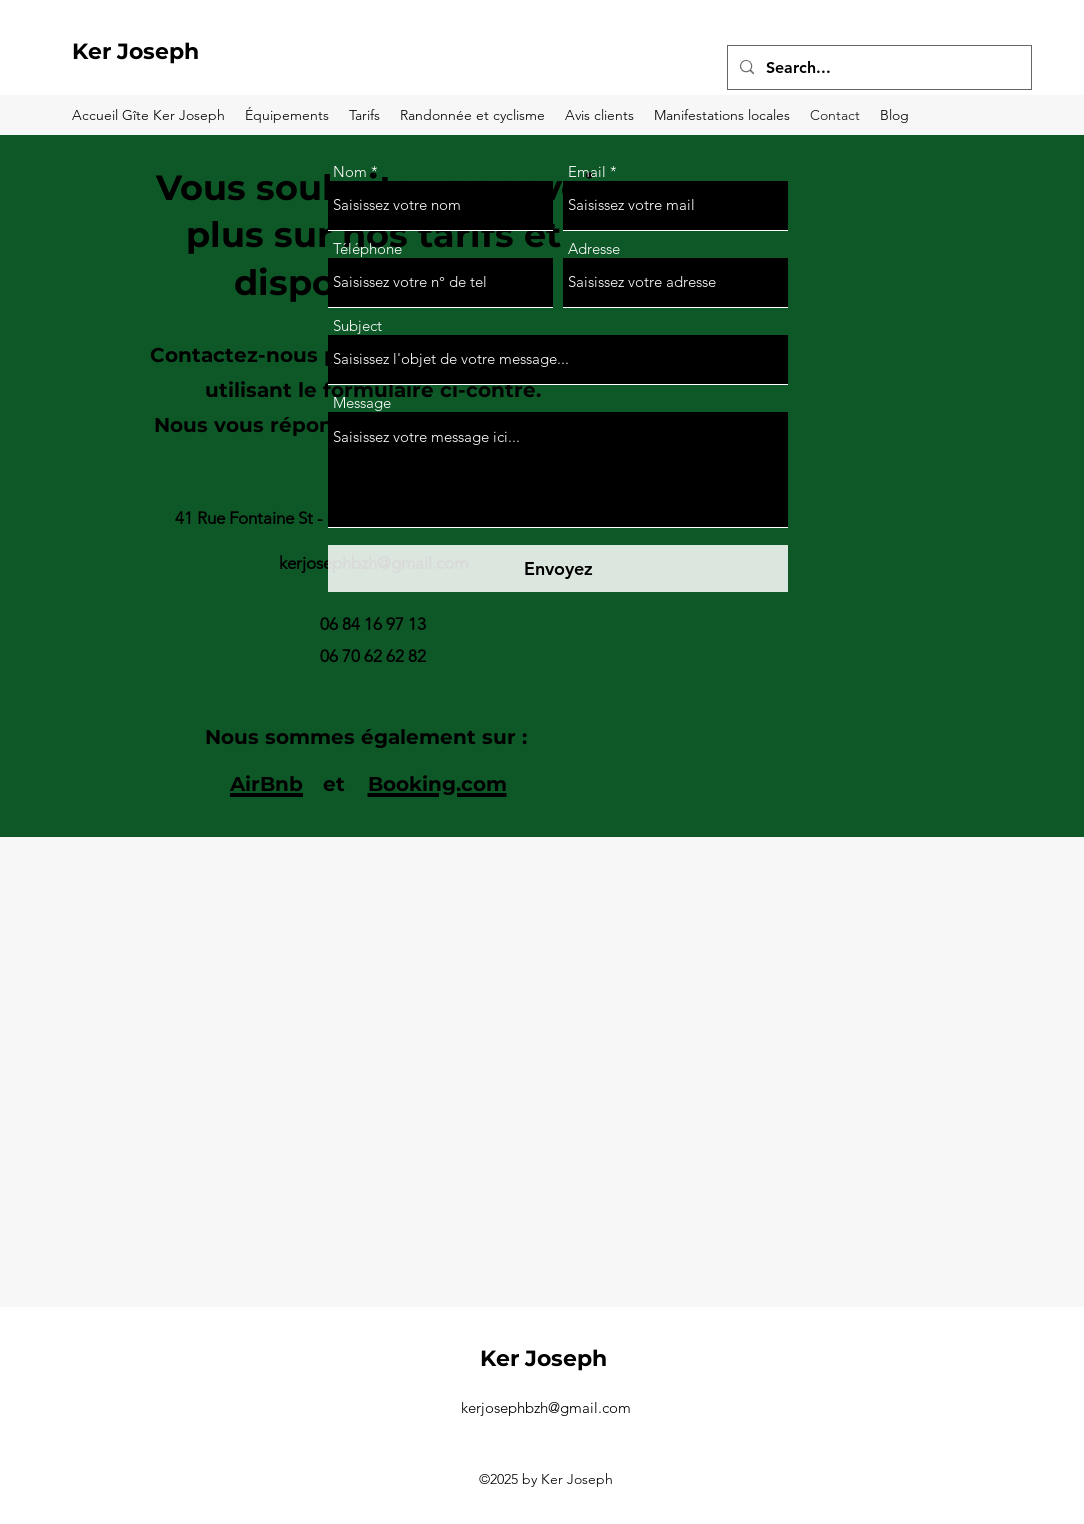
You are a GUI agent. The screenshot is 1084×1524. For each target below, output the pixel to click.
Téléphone (367, 248)
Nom (350, 171)
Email (587, 171)
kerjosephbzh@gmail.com (546, 1407)
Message (362, 402)
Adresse (594, 248)
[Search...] (877, 68)
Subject (357, 325)
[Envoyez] (558, 568)
